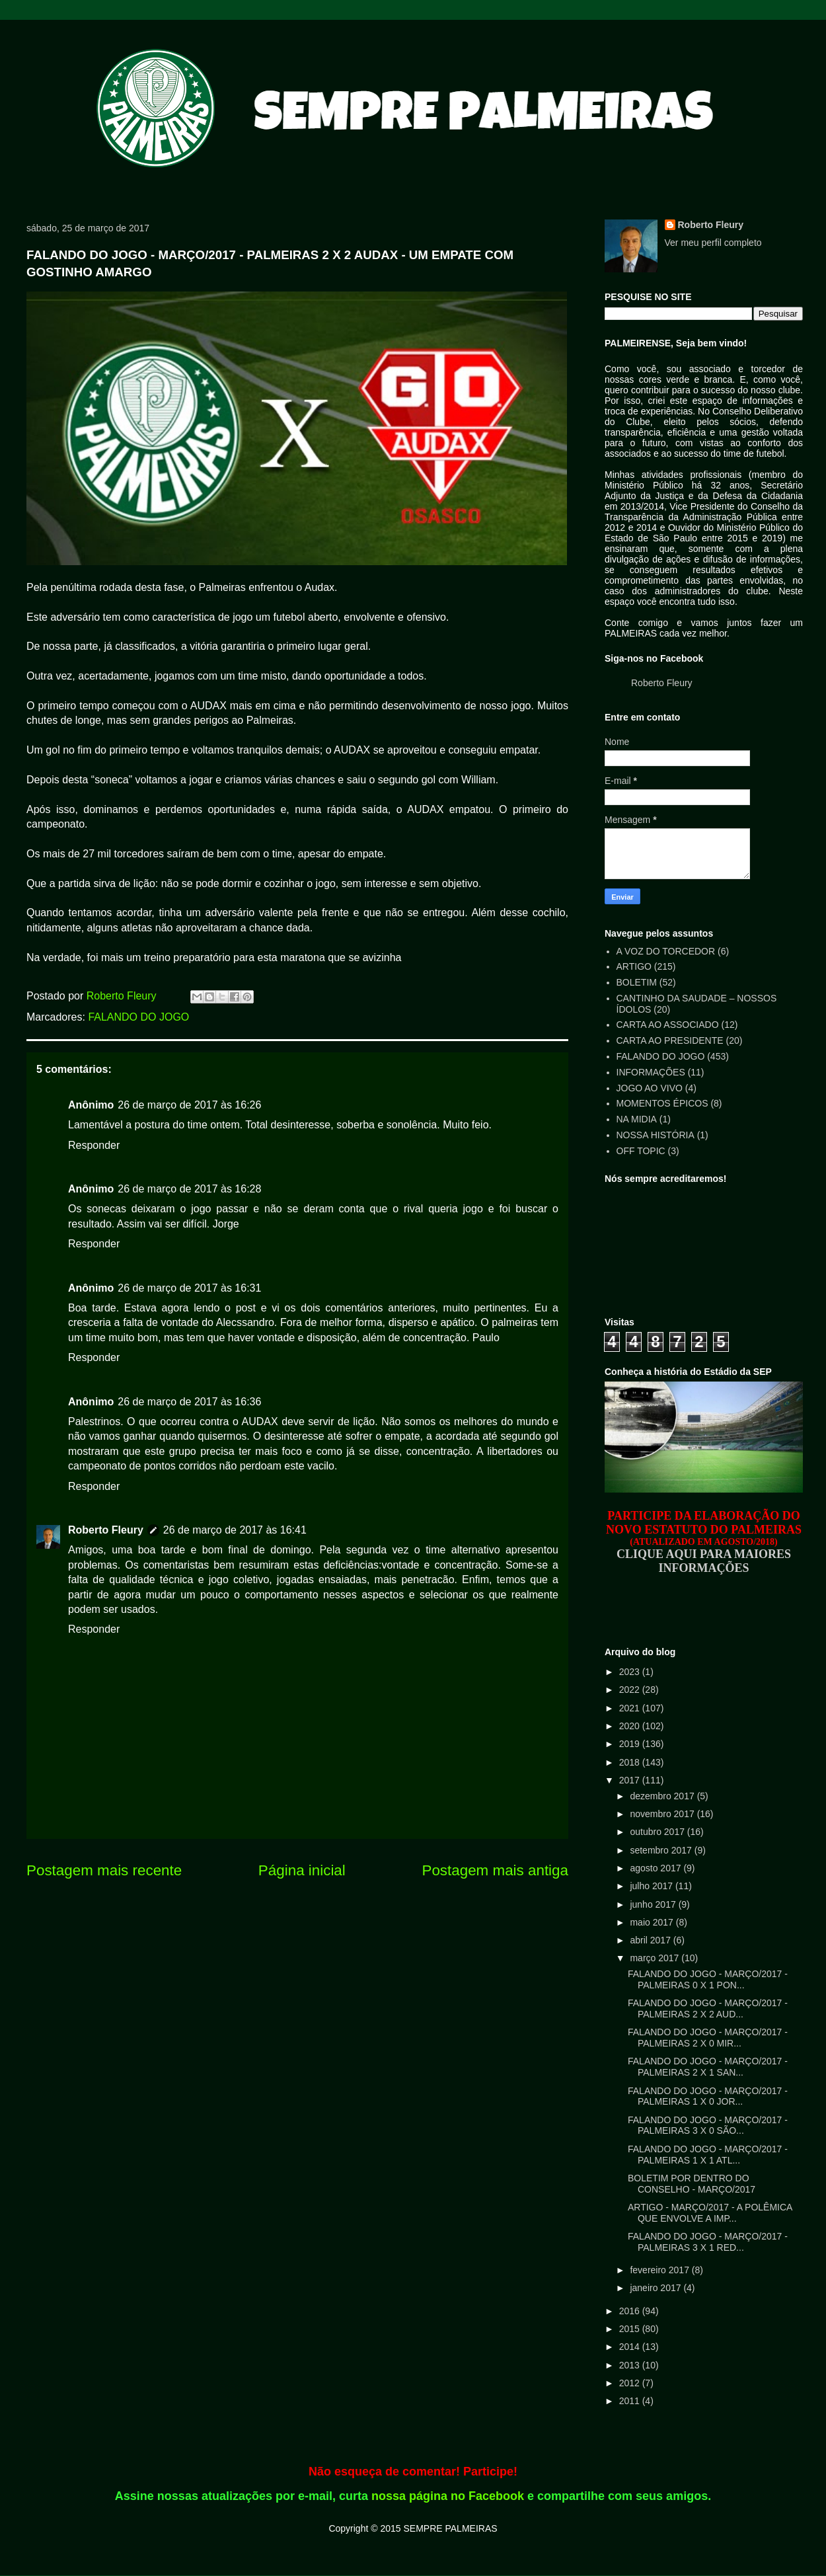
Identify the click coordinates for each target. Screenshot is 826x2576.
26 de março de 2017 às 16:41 (235, 1530)
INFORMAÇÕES (651, 1072)
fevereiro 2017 (660, 2270)
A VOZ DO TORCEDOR (666, 951)
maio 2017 (652, 1922)
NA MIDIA (637, 1119)
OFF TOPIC (641, 1151)
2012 (630, 2383)
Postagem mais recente (104, 1870)
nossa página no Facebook (447, 2496)
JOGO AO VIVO (650, 1088)
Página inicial (302, 1870)
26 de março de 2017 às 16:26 (189, 1105)
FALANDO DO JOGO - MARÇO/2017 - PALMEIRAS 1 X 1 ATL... (708, 2155)
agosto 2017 (656, 1868)
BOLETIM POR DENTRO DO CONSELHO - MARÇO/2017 (691, 2184)
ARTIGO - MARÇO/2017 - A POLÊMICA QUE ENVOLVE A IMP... (710, 2213)
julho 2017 (652, 1886)
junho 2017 (654, 1904)
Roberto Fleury (105, 1530)
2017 (630, 1780)
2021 (630, 1708)
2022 (630, 1689)
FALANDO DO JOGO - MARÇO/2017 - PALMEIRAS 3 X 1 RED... (708, 2242)
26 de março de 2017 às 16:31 (189, 1288)
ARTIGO (634, 966)
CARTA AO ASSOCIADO (668, 1024)
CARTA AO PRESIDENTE (670, 1040)
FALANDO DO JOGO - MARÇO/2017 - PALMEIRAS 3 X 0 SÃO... (708, 2125)
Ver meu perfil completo (713, 242)
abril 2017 (651, 1940)
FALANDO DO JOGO (138, 1017)
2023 (630, 1671)
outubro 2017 (658, 1831)
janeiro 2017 (656, 2288)
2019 (630, 1743)
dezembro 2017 (663, 1796)
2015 (630, 2328)
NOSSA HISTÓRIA (656, 1135)
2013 (630, 2365)
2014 (630, 2346)
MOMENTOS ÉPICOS (662, 1103)
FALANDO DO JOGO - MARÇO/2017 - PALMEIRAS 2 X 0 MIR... (708, 2038)
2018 (630, 1762)
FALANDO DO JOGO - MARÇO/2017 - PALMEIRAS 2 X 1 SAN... (708, 2067)
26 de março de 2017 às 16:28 (189, 1188)
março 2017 (655, 1958)
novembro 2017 (663, 1814)
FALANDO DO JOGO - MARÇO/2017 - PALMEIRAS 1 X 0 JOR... (708, 2096)
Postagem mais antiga (495, 1870)
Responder (94, 1145)
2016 (630, 2311)
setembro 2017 (662, 1850)
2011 (630, 2401)
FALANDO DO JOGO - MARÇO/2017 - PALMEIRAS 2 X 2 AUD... (708, 2008)
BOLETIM (637, 982)
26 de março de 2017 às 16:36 (189, 1401)
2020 (630, 1726)
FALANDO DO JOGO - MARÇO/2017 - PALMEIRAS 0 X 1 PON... (708, 1979)
